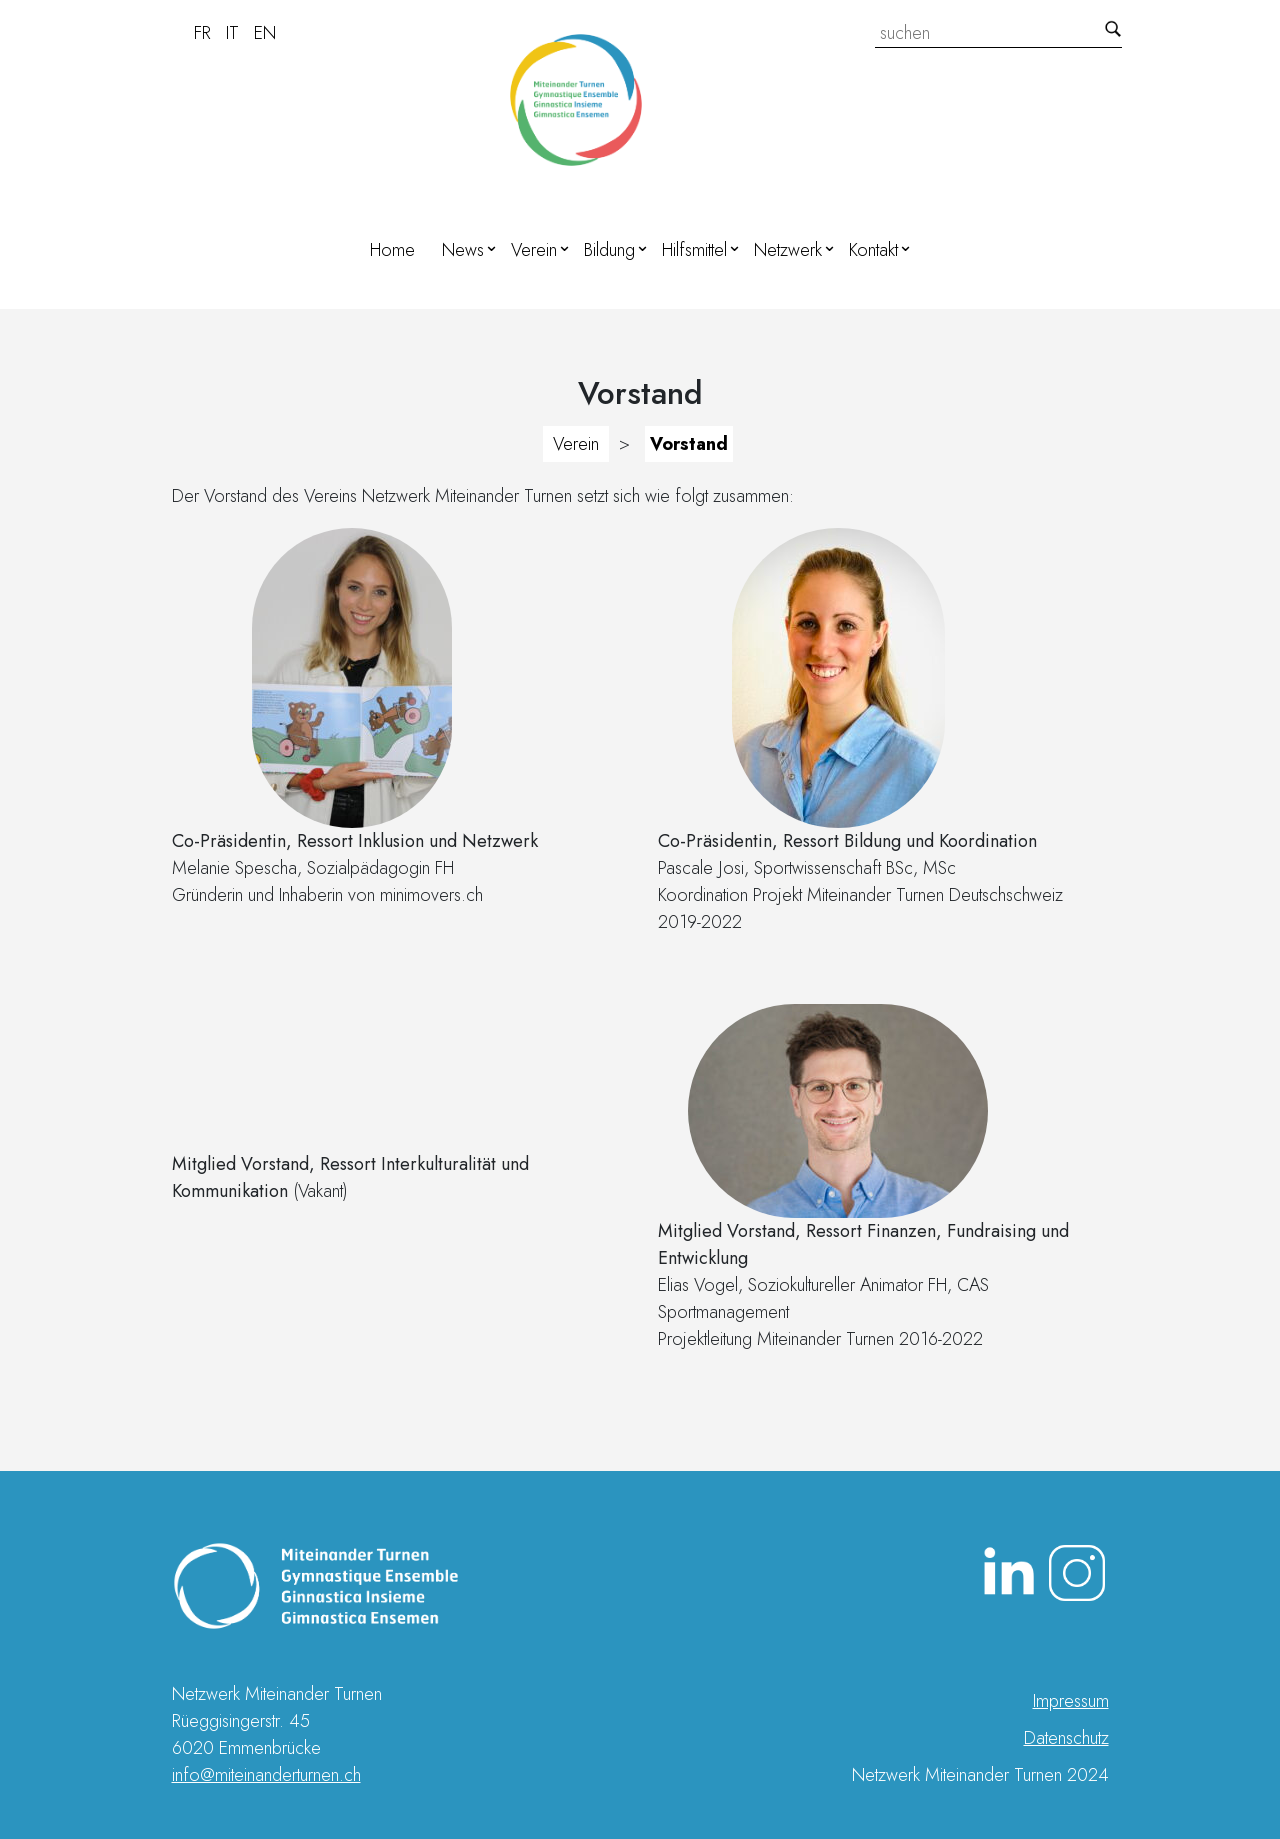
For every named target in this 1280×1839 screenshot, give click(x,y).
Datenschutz (1066, 1738)
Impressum (1071, 1701)
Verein (534, 250)
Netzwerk (788, 250)
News (463, 250)
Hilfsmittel (694, 250)
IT (232, 33)
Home (392, 250)
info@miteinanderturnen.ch (266, 1775)
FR (202, 33)
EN (265, 33)
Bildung (609, 250)
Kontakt (873, 250)
